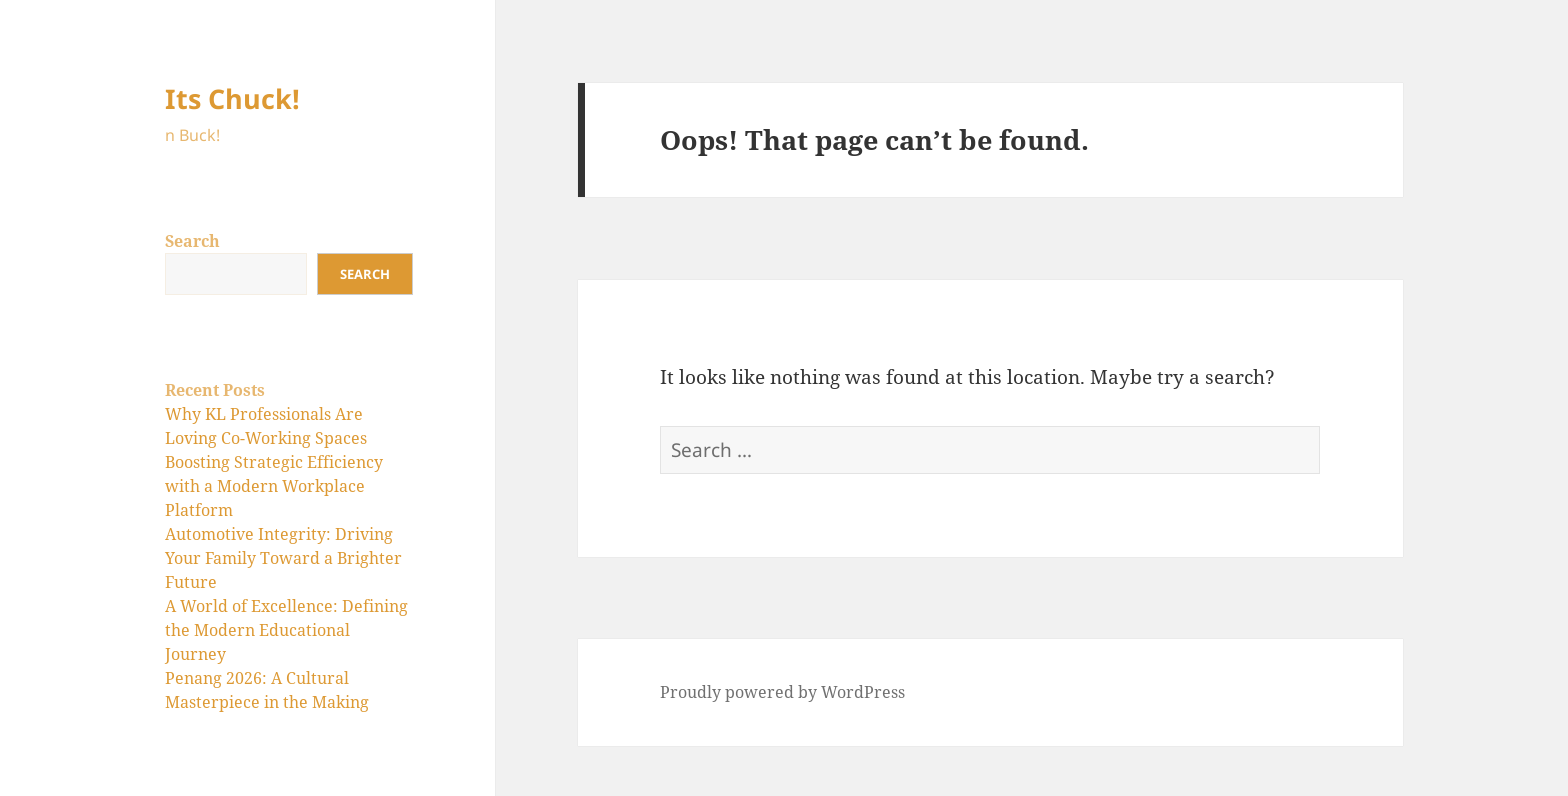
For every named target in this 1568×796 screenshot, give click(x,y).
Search (192, 241)
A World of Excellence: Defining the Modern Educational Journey (286, 630)
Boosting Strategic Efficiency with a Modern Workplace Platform (274, 486)
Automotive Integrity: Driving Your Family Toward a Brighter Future (283, 558)
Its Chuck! (232, 98)
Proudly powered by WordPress (782, 692)
